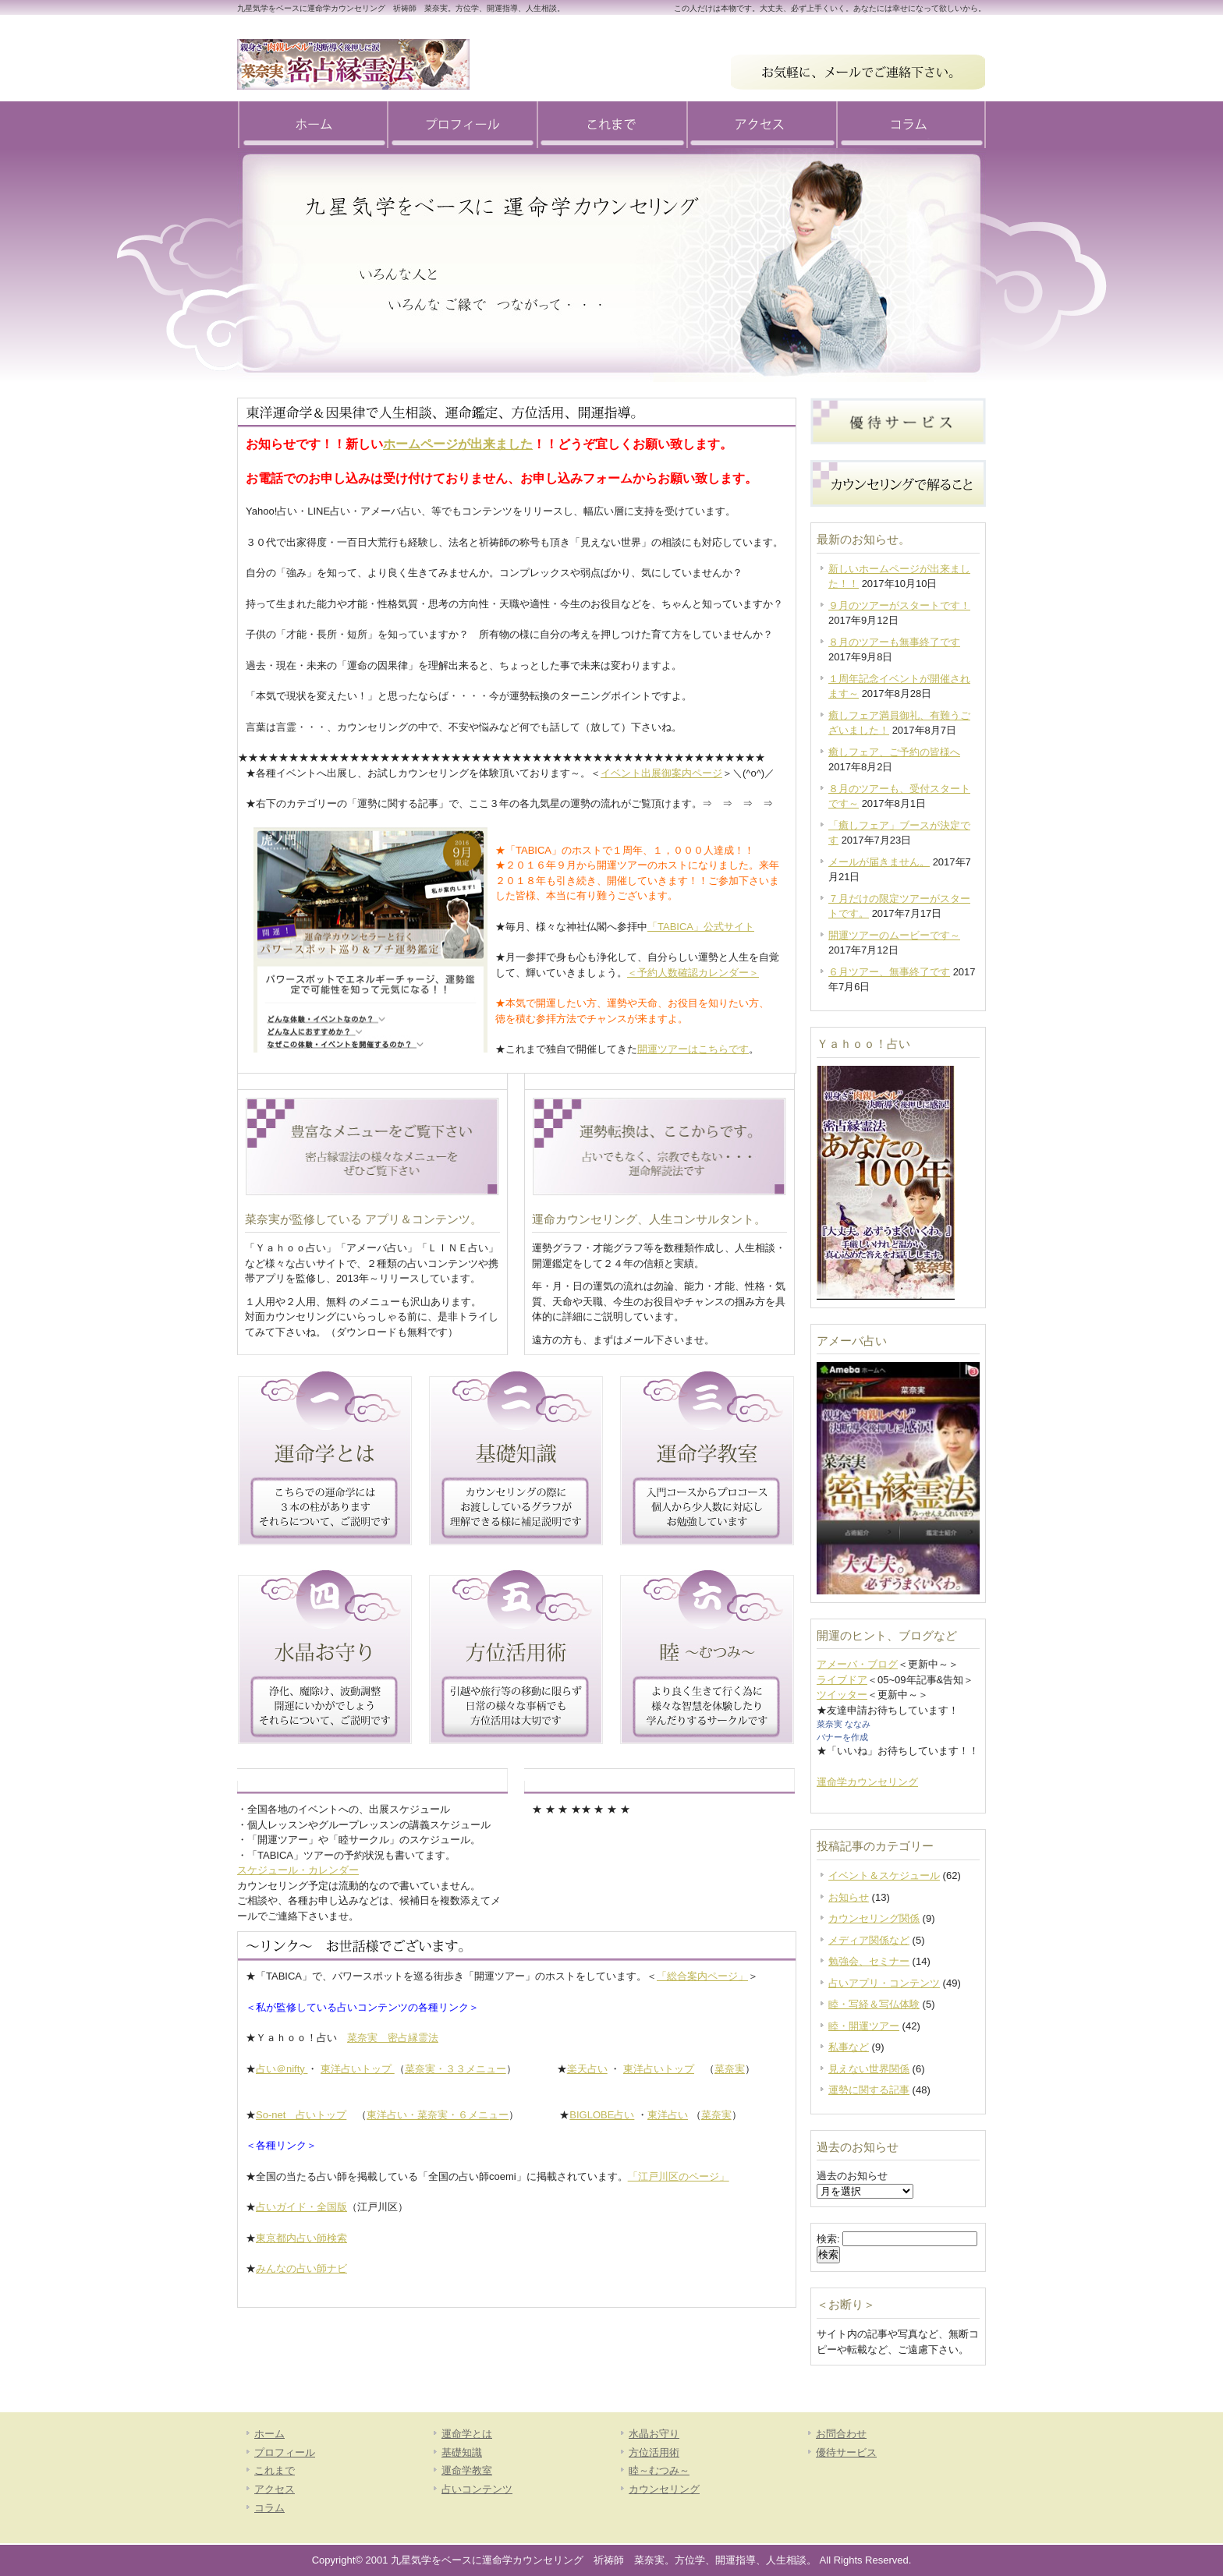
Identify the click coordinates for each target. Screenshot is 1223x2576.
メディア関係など (868, 1940)
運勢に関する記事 (868, 2090)
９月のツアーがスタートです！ (899, 605)
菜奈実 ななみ (843, 1724)
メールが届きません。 (879, 862)
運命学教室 (466, 2470)
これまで (611, 124)
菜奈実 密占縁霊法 (392, 2037)
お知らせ (848, 1897)
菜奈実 (729, 2069)
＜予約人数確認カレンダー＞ (693, 972)
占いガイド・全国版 (301, 2207)
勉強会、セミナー (868, 1961)
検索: (828, 2239)
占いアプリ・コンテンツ (884, 1983)
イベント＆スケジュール (884, 1875)
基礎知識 (461, 2452)
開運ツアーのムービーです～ (894, 935)
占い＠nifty (281, 2069)
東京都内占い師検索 (301, 2238)
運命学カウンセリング (867, 1782)
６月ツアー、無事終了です (889, 972)
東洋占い (667, 2115)
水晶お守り (654, 2434)
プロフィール (462, 124)
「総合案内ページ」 (702, 1976)
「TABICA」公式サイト (700, 926)
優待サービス (846, 2452)
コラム (911, 124)
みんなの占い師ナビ (301, 2268)
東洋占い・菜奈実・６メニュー (438, 2115)
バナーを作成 (842, 1737)
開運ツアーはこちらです (693, 1049)
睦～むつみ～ (659, 2470)
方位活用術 (654, 2452)
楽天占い (587, 2069)
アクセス (761, 124)
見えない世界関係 (868, 2069)
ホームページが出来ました (458, 444)
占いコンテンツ (476, 2489)
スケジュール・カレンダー (298, 1870)
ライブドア (842, 1680)
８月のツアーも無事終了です (894, 642)
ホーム (312, 124)
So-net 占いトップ (301, 2115)
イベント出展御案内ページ (661, 773)
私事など (848, 2047)
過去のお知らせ (852, 2175)
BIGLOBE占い (601, 2115)
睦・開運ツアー (863, 2026)
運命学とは (466, 2434)
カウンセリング (664, 2489)
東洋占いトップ (358, 2069)
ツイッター (842, 1694)
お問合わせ (841, 2434)
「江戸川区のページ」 (678, 2176)
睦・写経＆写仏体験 (874, 2004)
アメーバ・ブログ (857, 1664)
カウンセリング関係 (874, 1918)
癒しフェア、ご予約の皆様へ (894, 752)
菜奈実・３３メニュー (455, 2069)
